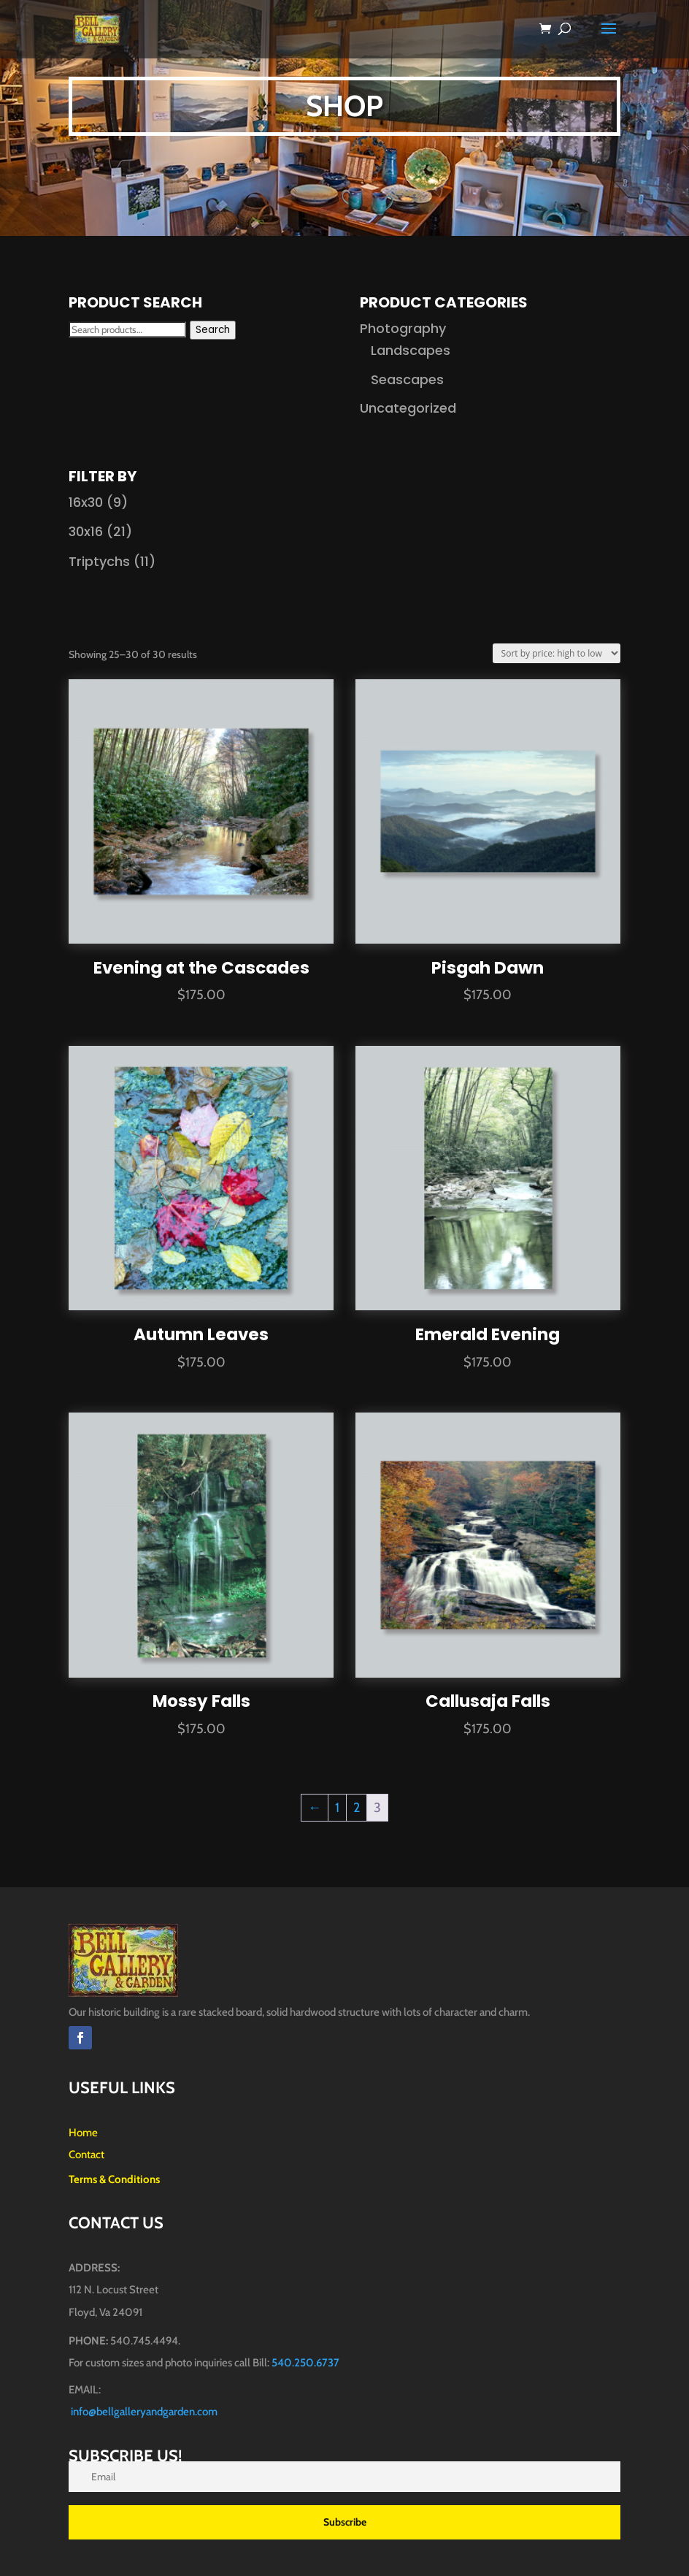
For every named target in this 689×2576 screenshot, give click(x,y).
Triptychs (99, 561)
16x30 (86, 502)
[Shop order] (556, 653)
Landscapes (410, 350)
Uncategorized (408, 408)
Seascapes (407, 379)
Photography (403, 328)
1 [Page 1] (337, 1808)
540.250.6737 (305, 2362)
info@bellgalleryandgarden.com (144, 2411)
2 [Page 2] (356, 1808)
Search (213, 330)
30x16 (86, 531)
